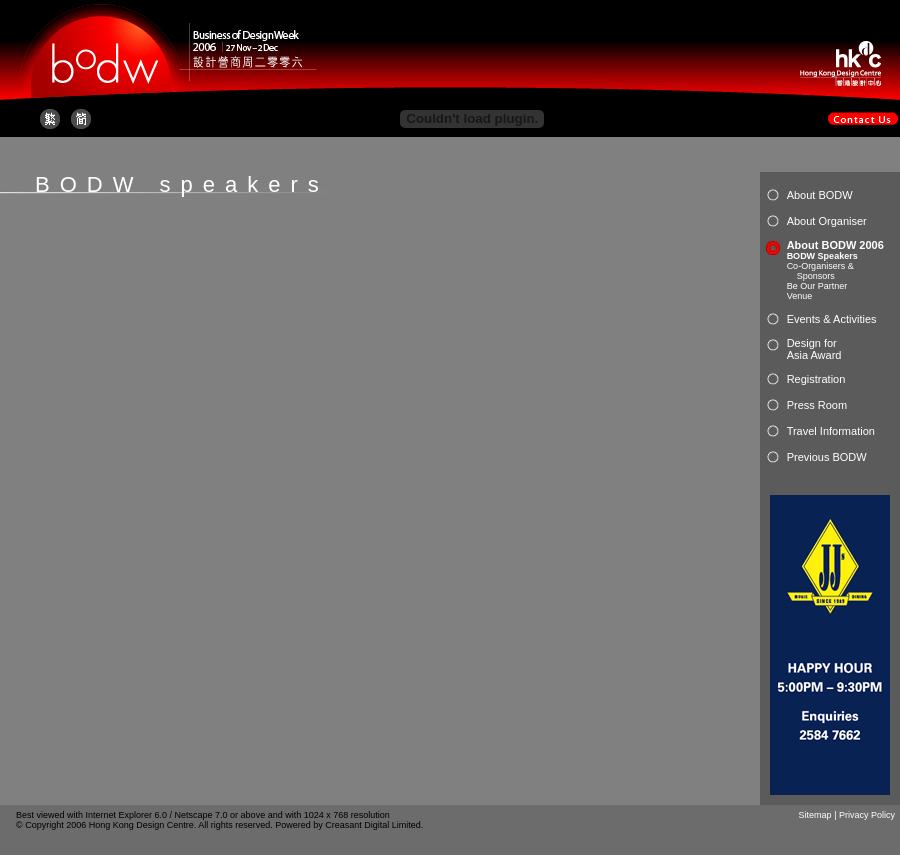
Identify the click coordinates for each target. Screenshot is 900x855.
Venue (800, 296)
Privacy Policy (867, 815)
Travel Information (831, 431)
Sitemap (815, 815)
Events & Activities (832, 319)
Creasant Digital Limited (373, 825)
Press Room (817, 405)
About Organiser (827, 221)
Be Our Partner (817, 286)
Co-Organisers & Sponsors (820, 271)
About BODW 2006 (835, 245)
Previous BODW (827, 457)
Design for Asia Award (814, 349)
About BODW (820, 195)
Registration (816, 379)
